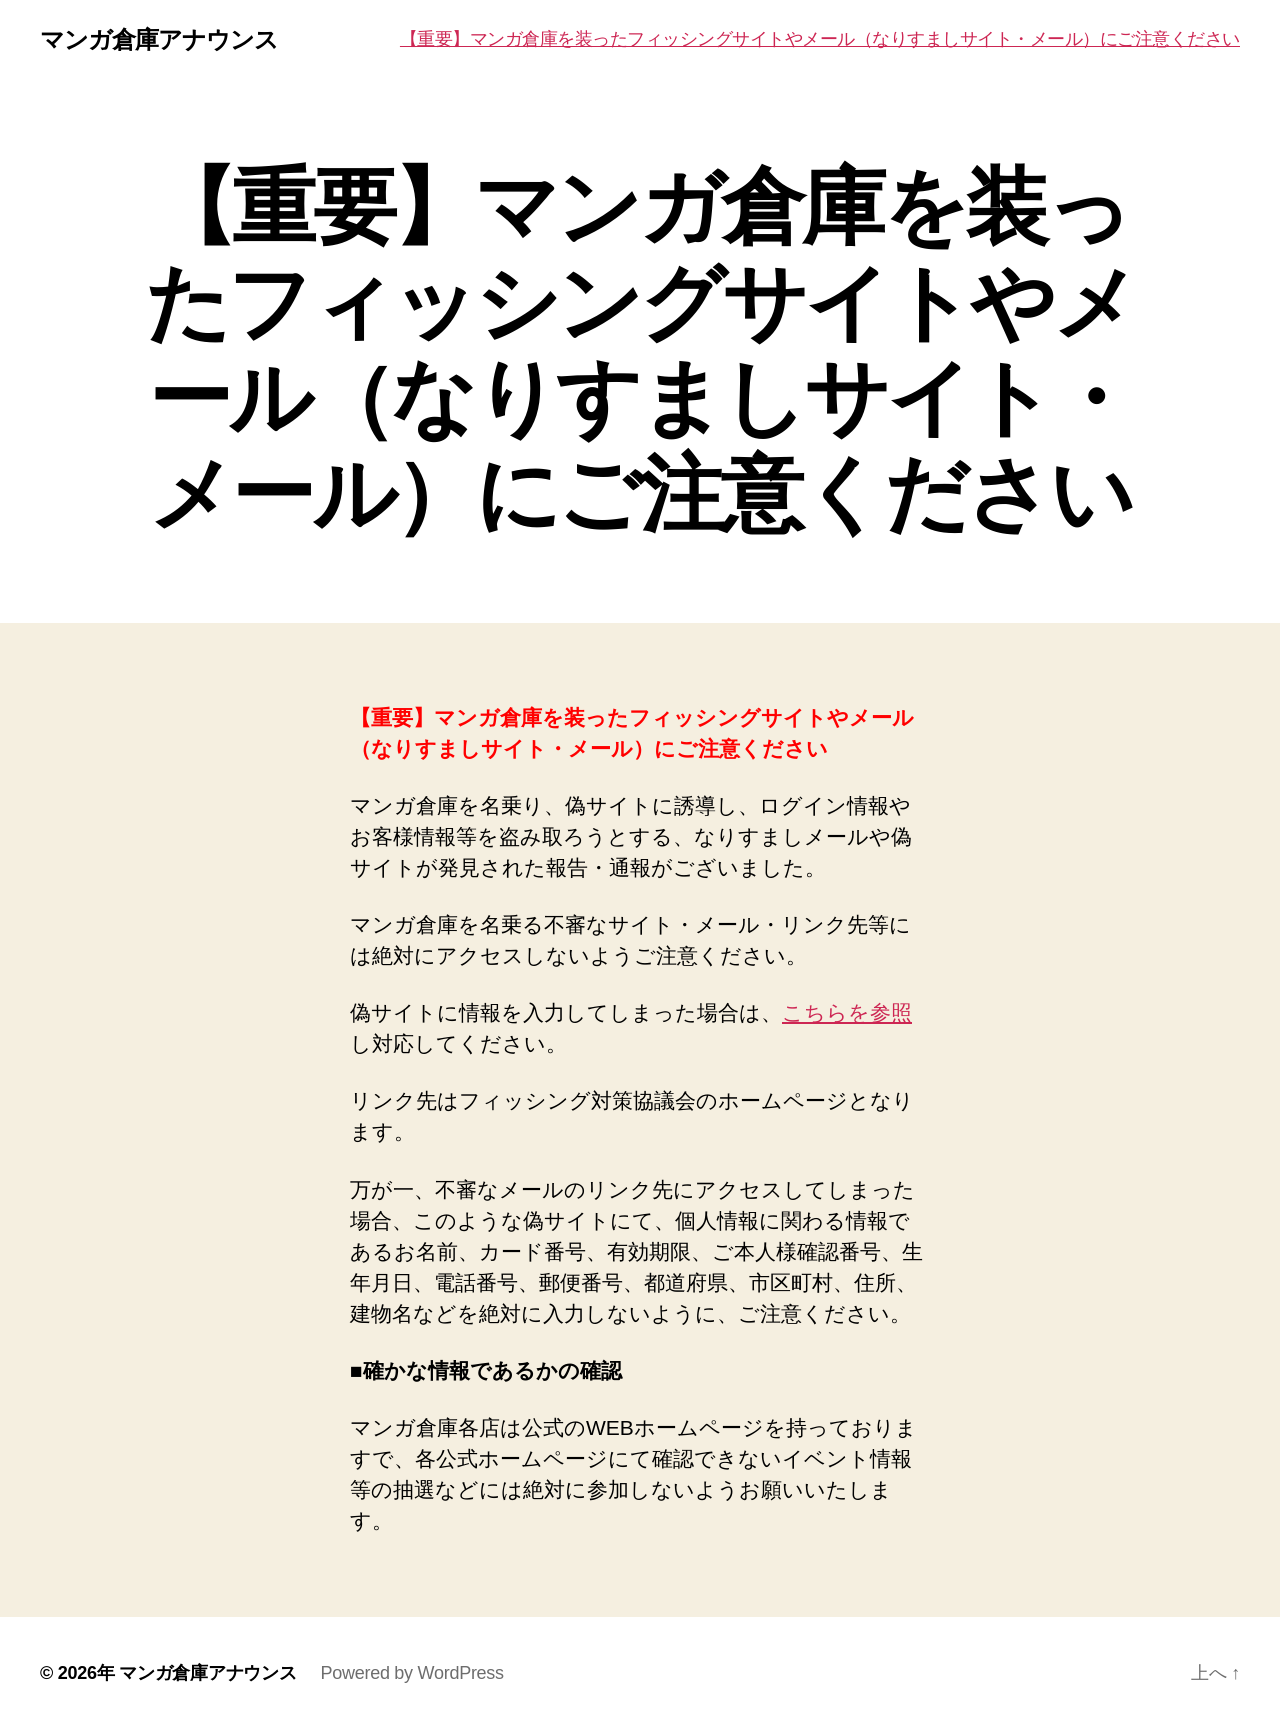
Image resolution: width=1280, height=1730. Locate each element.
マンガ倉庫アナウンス (159, 40)
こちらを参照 (847, 1012)
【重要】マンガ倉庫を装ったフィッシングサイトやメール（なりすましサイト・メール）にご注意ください (820, 39)
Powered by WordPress (411, 1673)
